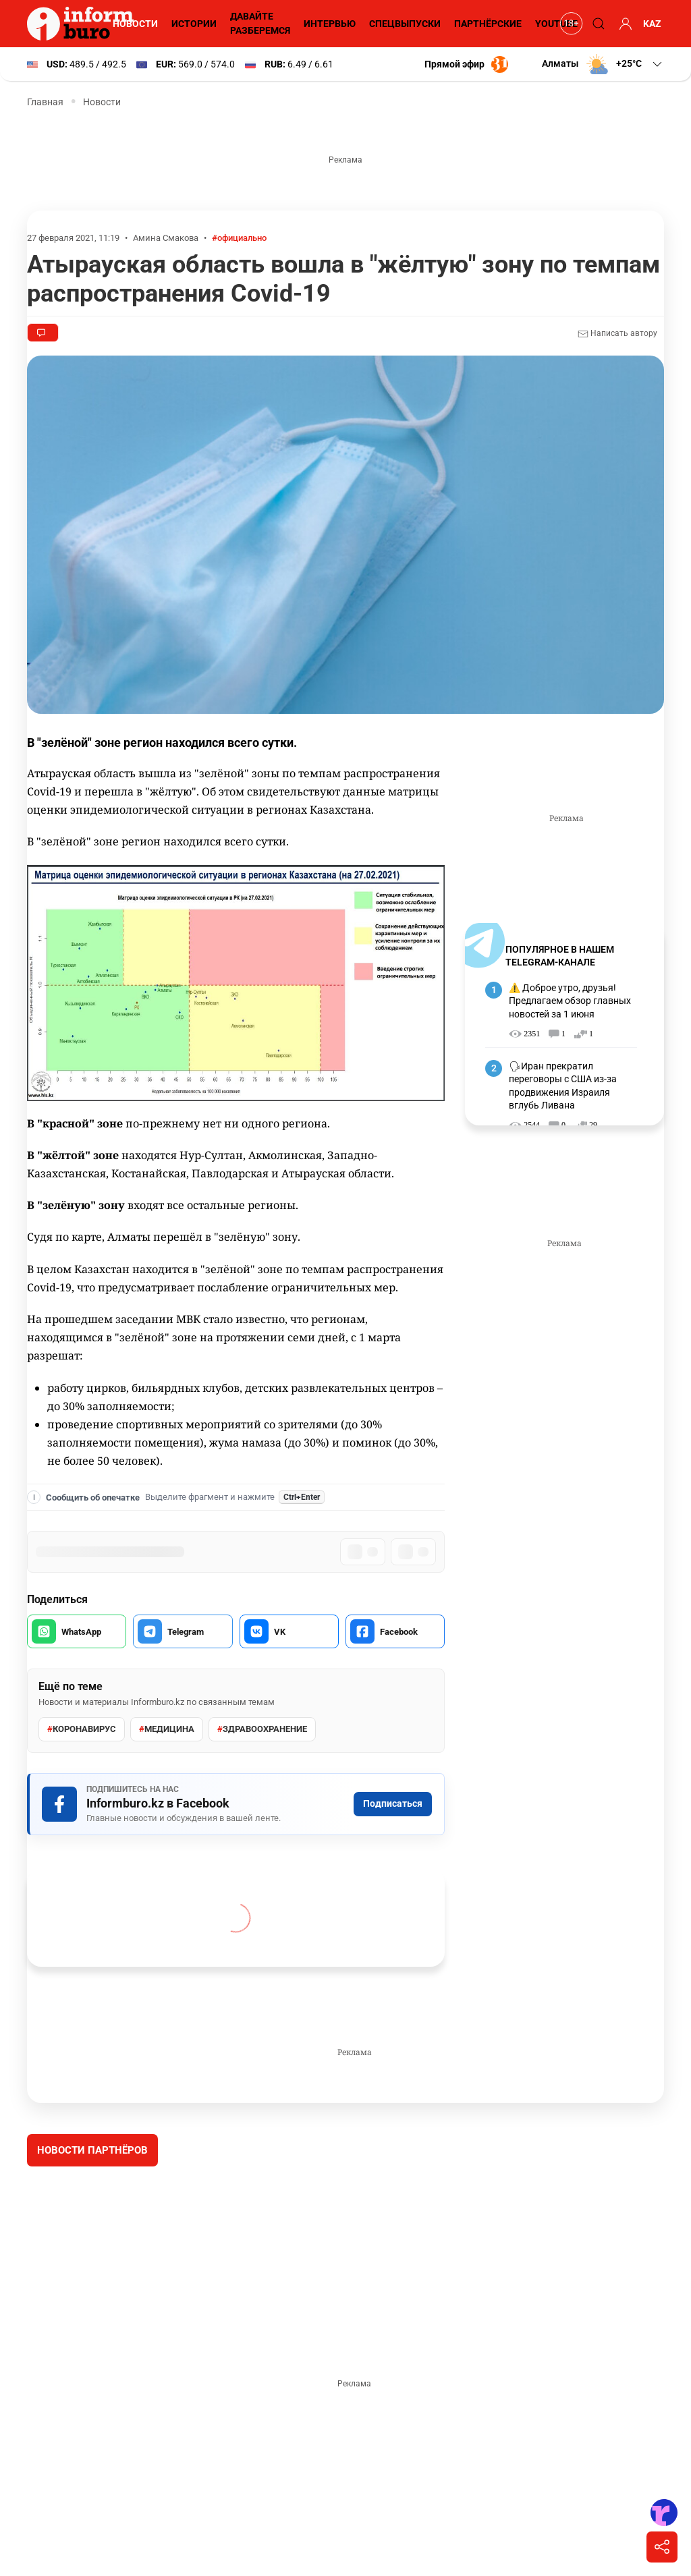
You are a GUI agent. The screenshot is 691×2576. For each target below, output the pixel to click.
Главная (45, 101)
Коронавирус (81, 1729)
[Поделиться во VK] (289, 1631)
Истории (194, 23)
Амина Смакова (165, 238)
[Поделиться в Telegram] (182, 1631)
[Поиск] (596, 23)
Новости (135, 23)
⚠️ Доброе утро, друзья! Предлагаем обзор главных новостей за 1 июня (570, 1000)
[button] (603, 64)
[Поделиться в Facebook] (395, 1631)
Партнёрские (488, 23)
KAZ (652, 23)
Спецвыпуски (405, 23)
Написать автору (617, 334)
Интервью (330, 23)
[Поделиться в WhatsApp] (76, 1631)
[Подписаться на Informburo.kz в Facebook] (236, 1804)
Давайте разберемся (260, 23)
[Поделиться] (662, 2547)
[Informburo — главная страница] (83, 23)
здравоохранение (262, 1729)
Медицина (166, 1729)
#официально (239, 238)
